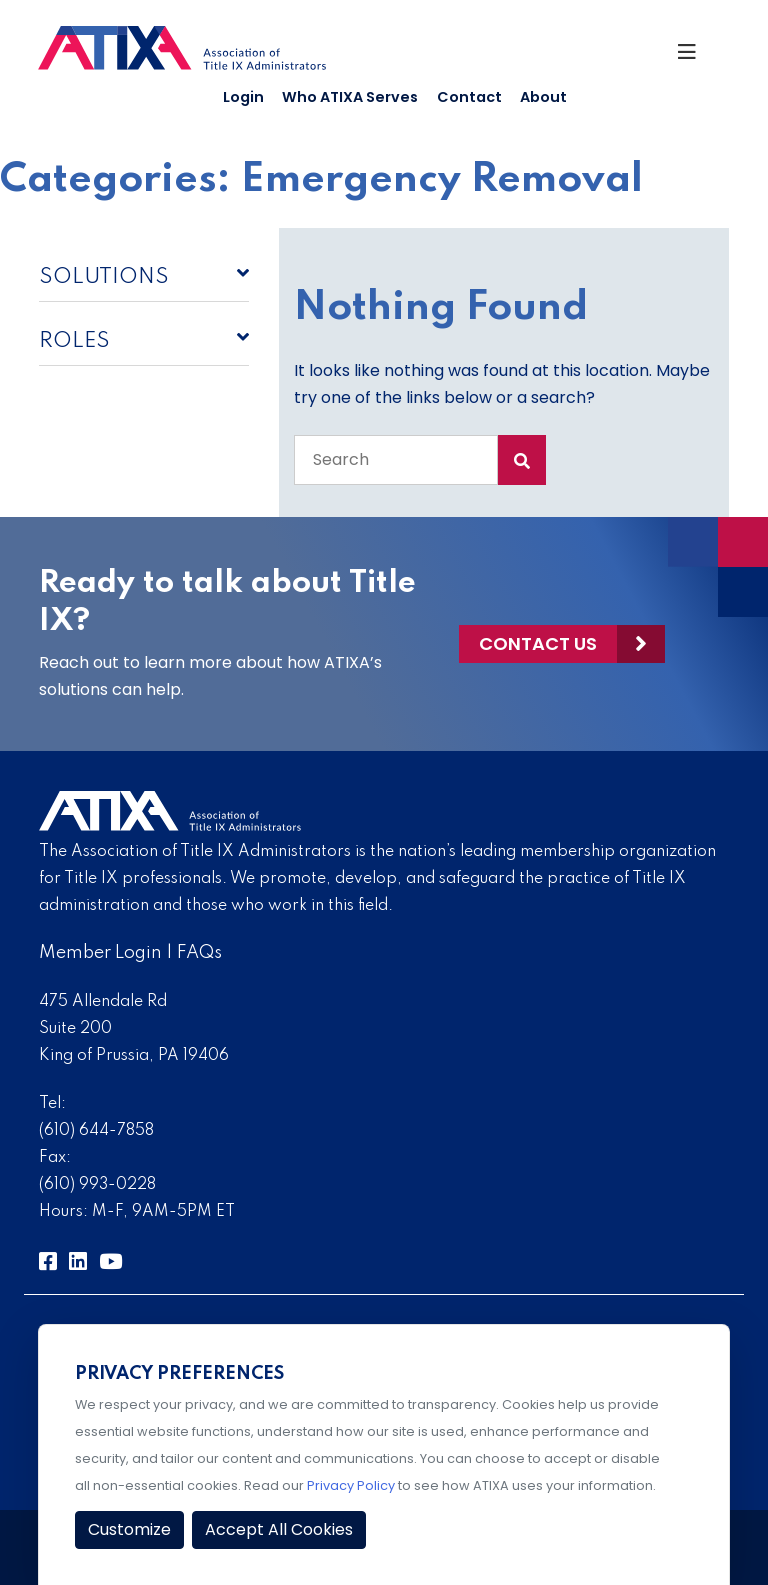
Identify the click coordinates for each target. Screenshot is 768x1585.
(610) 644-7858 (96, 1131)
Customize (129, 1529)
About (543, 97)
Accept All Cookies (279, 1529)
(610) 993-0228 (97, 1185)
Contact (469, 97)
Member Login (100, 953)
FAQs (199, 953)
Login (243, 97)
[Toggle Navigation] (695, 57)
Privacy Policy (351, 1485)
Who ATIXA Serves (350, 97)
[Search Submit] (522, 460)
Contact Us (538, 643)
